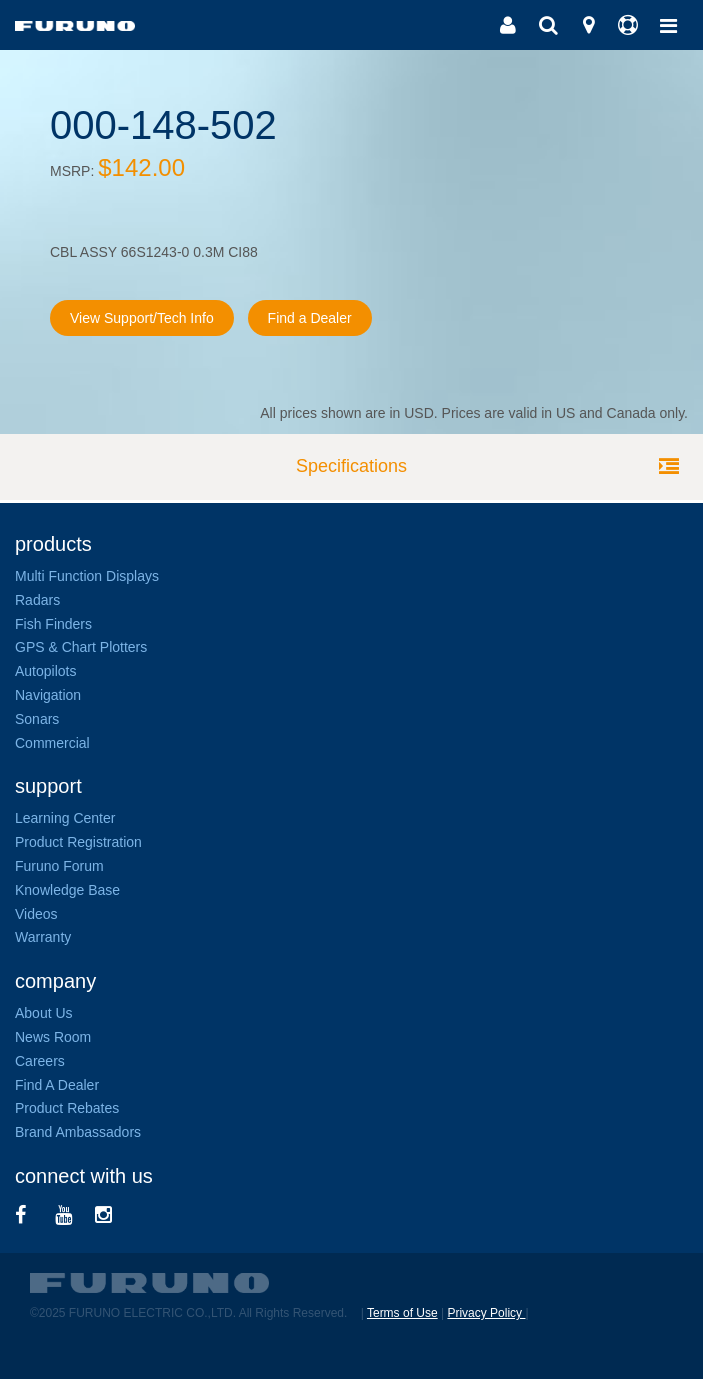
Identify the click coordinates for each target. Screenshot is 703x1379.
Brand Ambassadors (78, 1132)
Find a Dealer (310, 318)
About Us (44, 1013)
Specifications (351, 466)
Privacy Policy (486, 1313)
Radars (37, 600)
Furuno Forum (59, 866)
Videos (36, 914)
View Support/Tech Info (142, 318)
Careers (40, 1061)
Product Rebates (67, 1108)
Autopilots (45, 671)
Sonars (37, 719)
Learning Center (65, 818)
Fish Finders (53, 624)
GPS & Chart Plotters (81, 647)
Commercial (52, 743)
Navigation (48, 695)
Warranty (43, 937)
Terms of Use (402, 1313)
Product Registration (78, 842)
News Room (53, 1037)
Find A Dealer (57, 1085)
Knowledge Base (67, 890)
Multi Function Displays (87, 576)
